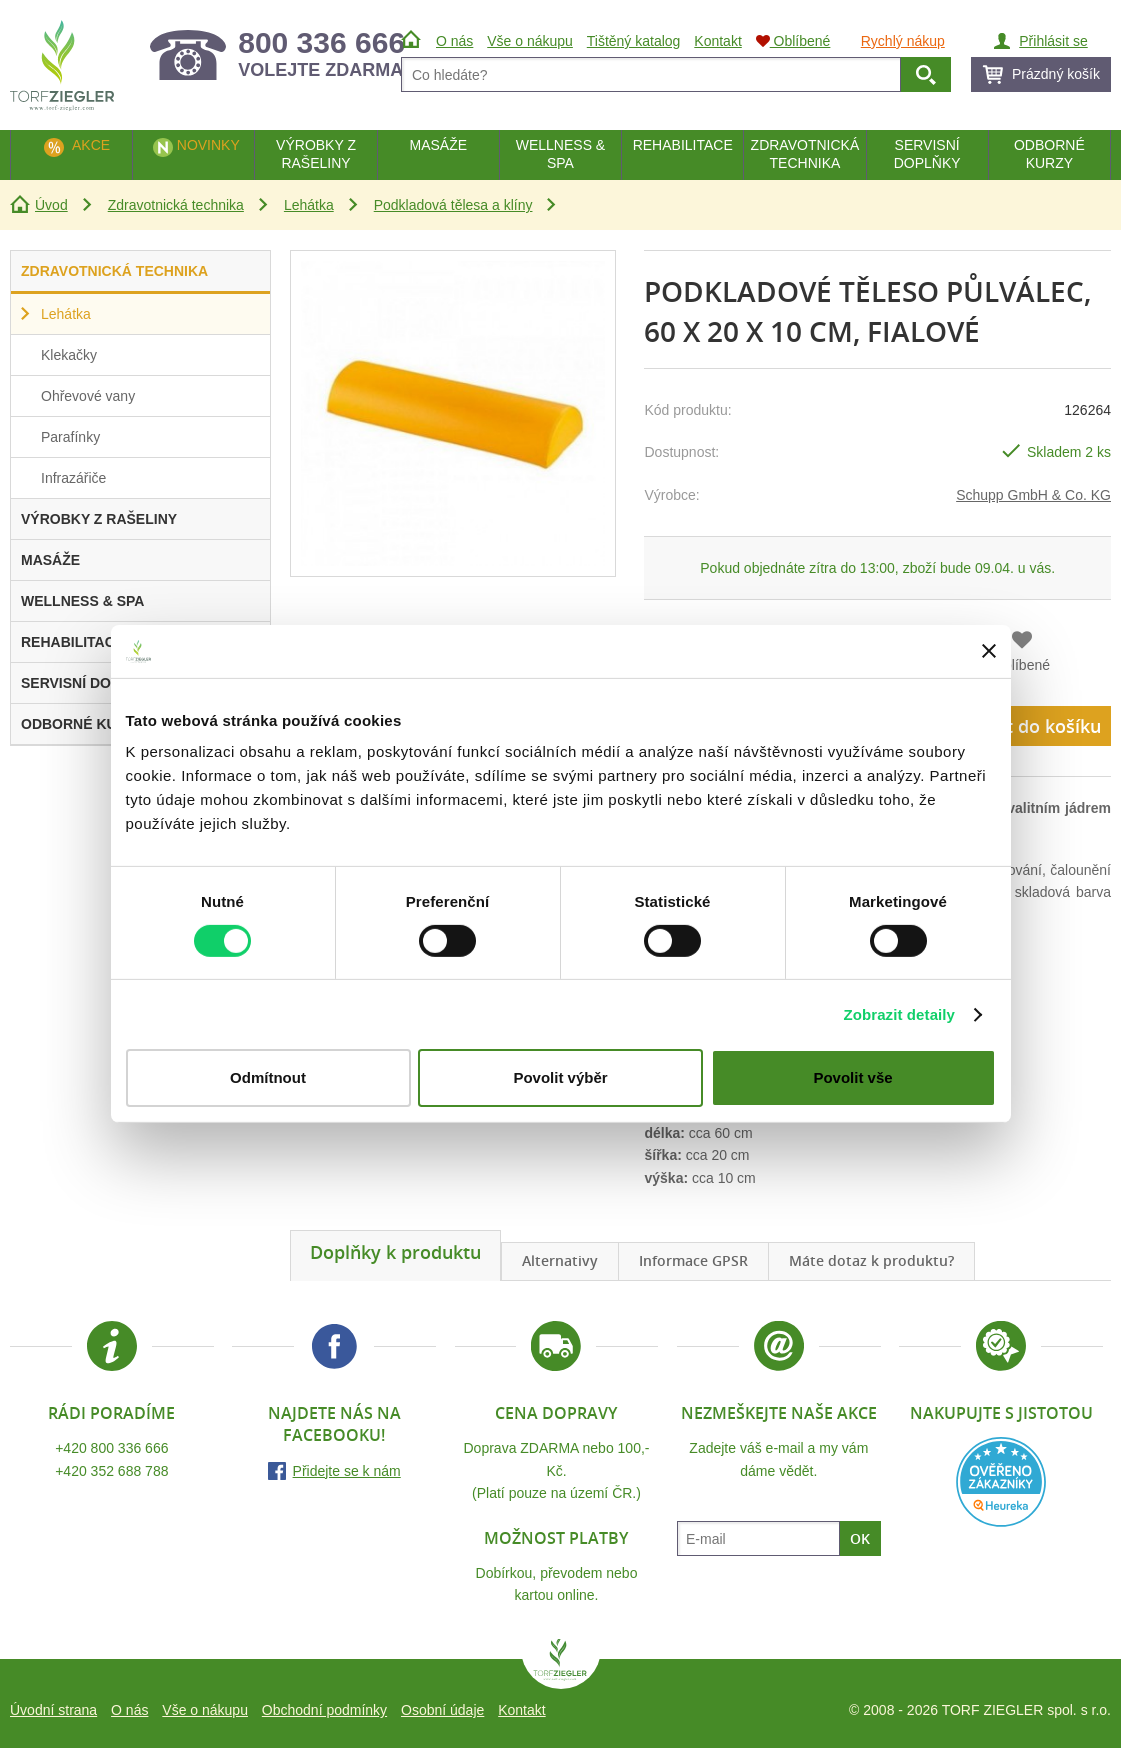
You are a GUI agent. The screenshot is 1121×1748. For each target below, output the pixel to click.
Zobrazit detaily (899, 1014)
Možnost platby (556, 1538)
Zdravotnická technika (176, 205)
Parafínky (70, 437)
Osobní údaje (442, 1710)
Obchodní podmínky (324, 1710)
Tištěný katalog (634, 41)
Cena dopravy (556, 1413)
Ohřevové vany (88, 396)
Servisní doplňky (927, 154)
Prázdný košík (1056, 74)
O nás (129, 1710)
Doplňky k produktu (395, 1252)
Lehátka (309, 205)
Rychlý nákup (903, 41)
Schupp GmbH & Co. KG (1033, 495)
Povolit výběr (560, 1077)
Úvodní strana (53, 1710)
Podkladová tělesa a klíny (453, 205)
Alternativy (560, 1260)
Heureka (1001, 1482)
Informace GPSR (693, 1260)
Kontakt (521, 1710)
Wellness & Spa (560, 154)
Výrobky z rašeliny (316, 154)
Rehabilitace (683, 145)
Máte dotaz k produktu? (871, 1260)
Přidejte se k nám (347, 1471)
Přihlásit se (1053, 41)
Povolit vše (852, 1077)
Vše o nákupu (205, 1710)
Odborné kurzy (1049, 154)
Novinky (208, 145)
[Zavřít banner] (989, 651)
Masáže (438, 145)
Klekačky (69, 355)
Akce (91, 145)
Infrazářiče (73, 478)
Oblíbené (1021, 665)
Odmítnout (268, 1077)
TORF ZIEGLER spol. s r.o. (561, 1664)
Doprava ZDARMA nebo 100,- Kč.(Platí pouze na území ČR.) (557, 1470)
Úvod (51, 205)
